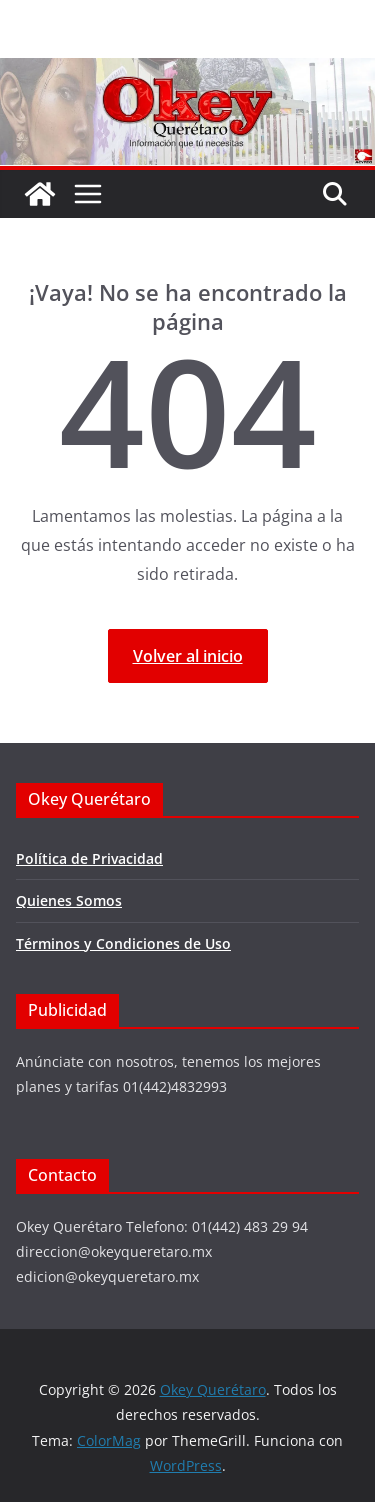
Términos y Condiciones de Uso (123, 943)
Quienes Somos (69, 900)
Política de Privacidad (89, 858)
